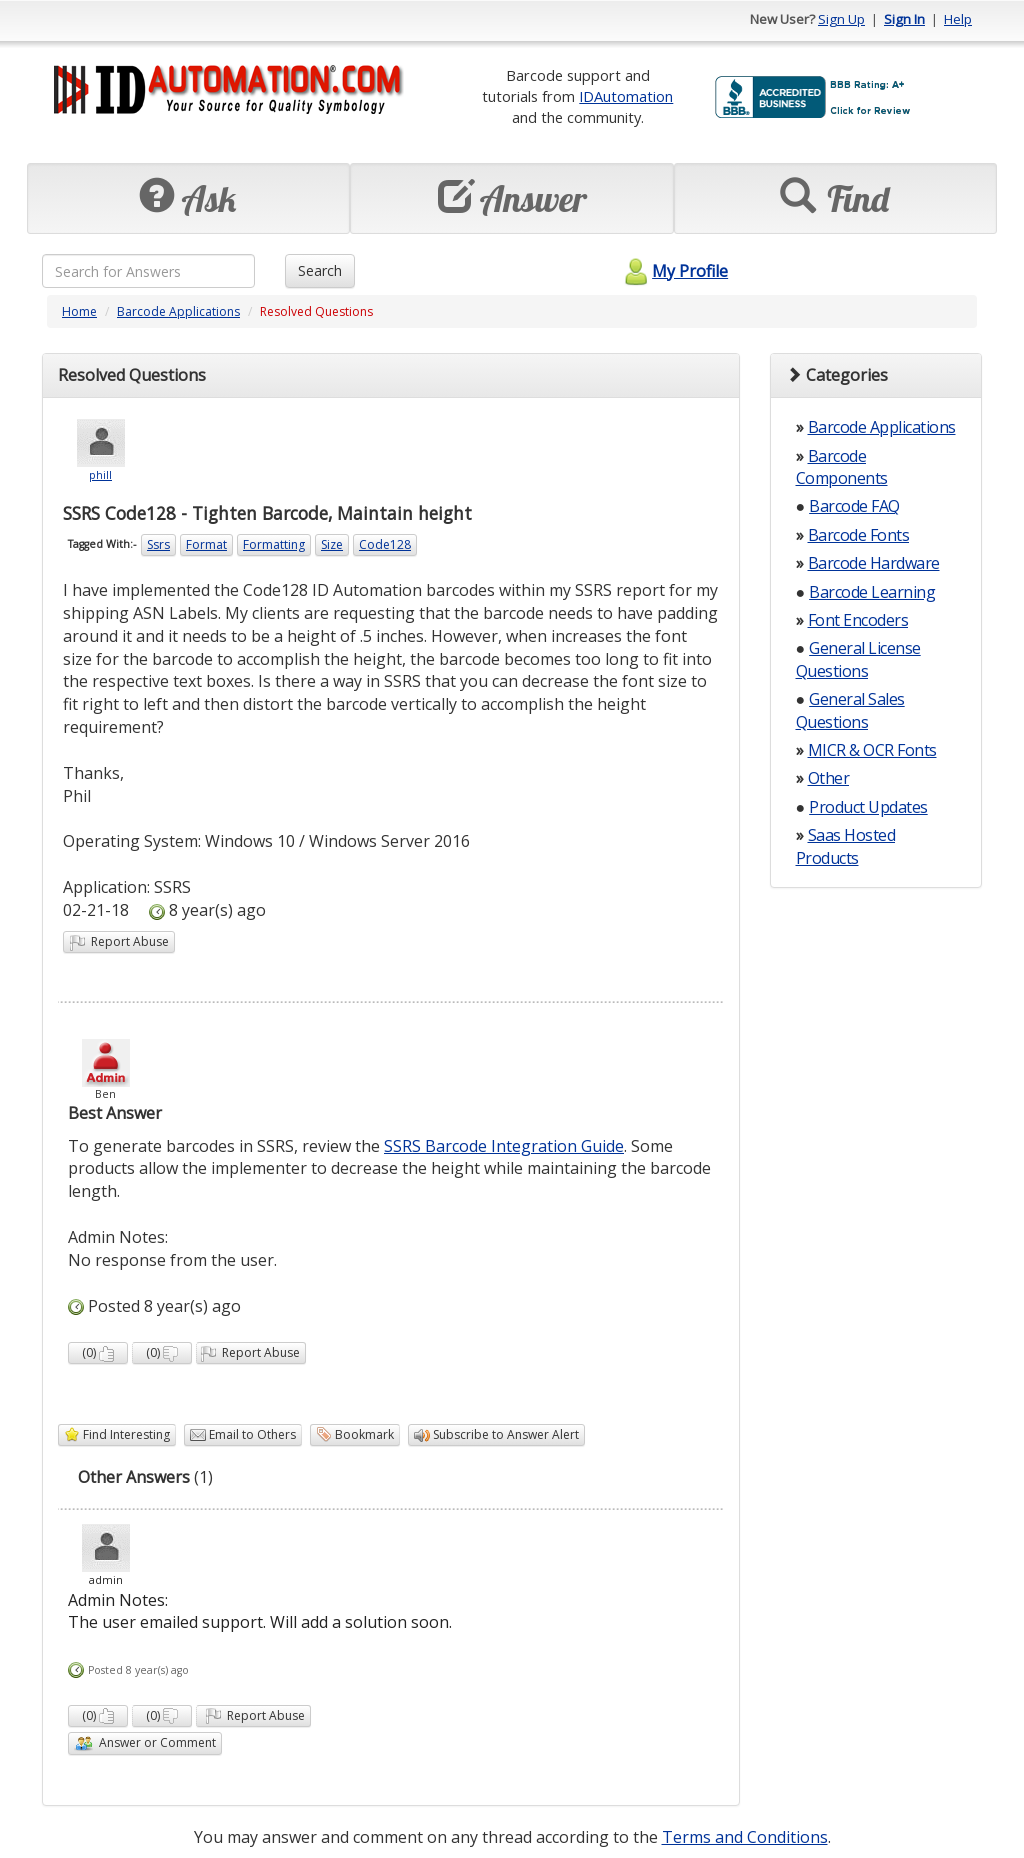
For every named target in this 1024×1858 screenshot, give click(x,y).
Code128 (385, 544)
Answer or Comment (145, 1743)
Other (829, 778)
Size (332, 544)
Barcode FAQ (854, 506)
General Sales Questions (850, 710)
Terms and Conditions (745, 1837)
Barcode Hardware (874, 563)
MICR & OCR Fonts (872, 750)
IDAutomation (626, 96)
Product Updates (868, 807)
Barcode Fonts (859, 535)
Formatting (274, 544)
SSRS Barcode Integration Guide (504, 1146)
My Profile (673, 271)
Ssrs (158, 544)
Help (958, 19)
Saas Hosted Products (846, 846)
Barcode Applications (178, 311)
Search (320, 270)
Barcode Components (842, 467)
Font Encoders (858, 620)
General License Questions (858, 659)
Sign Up (841, 19)
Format (206, 544)
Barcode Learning (872, 592)
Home (79, 311)
